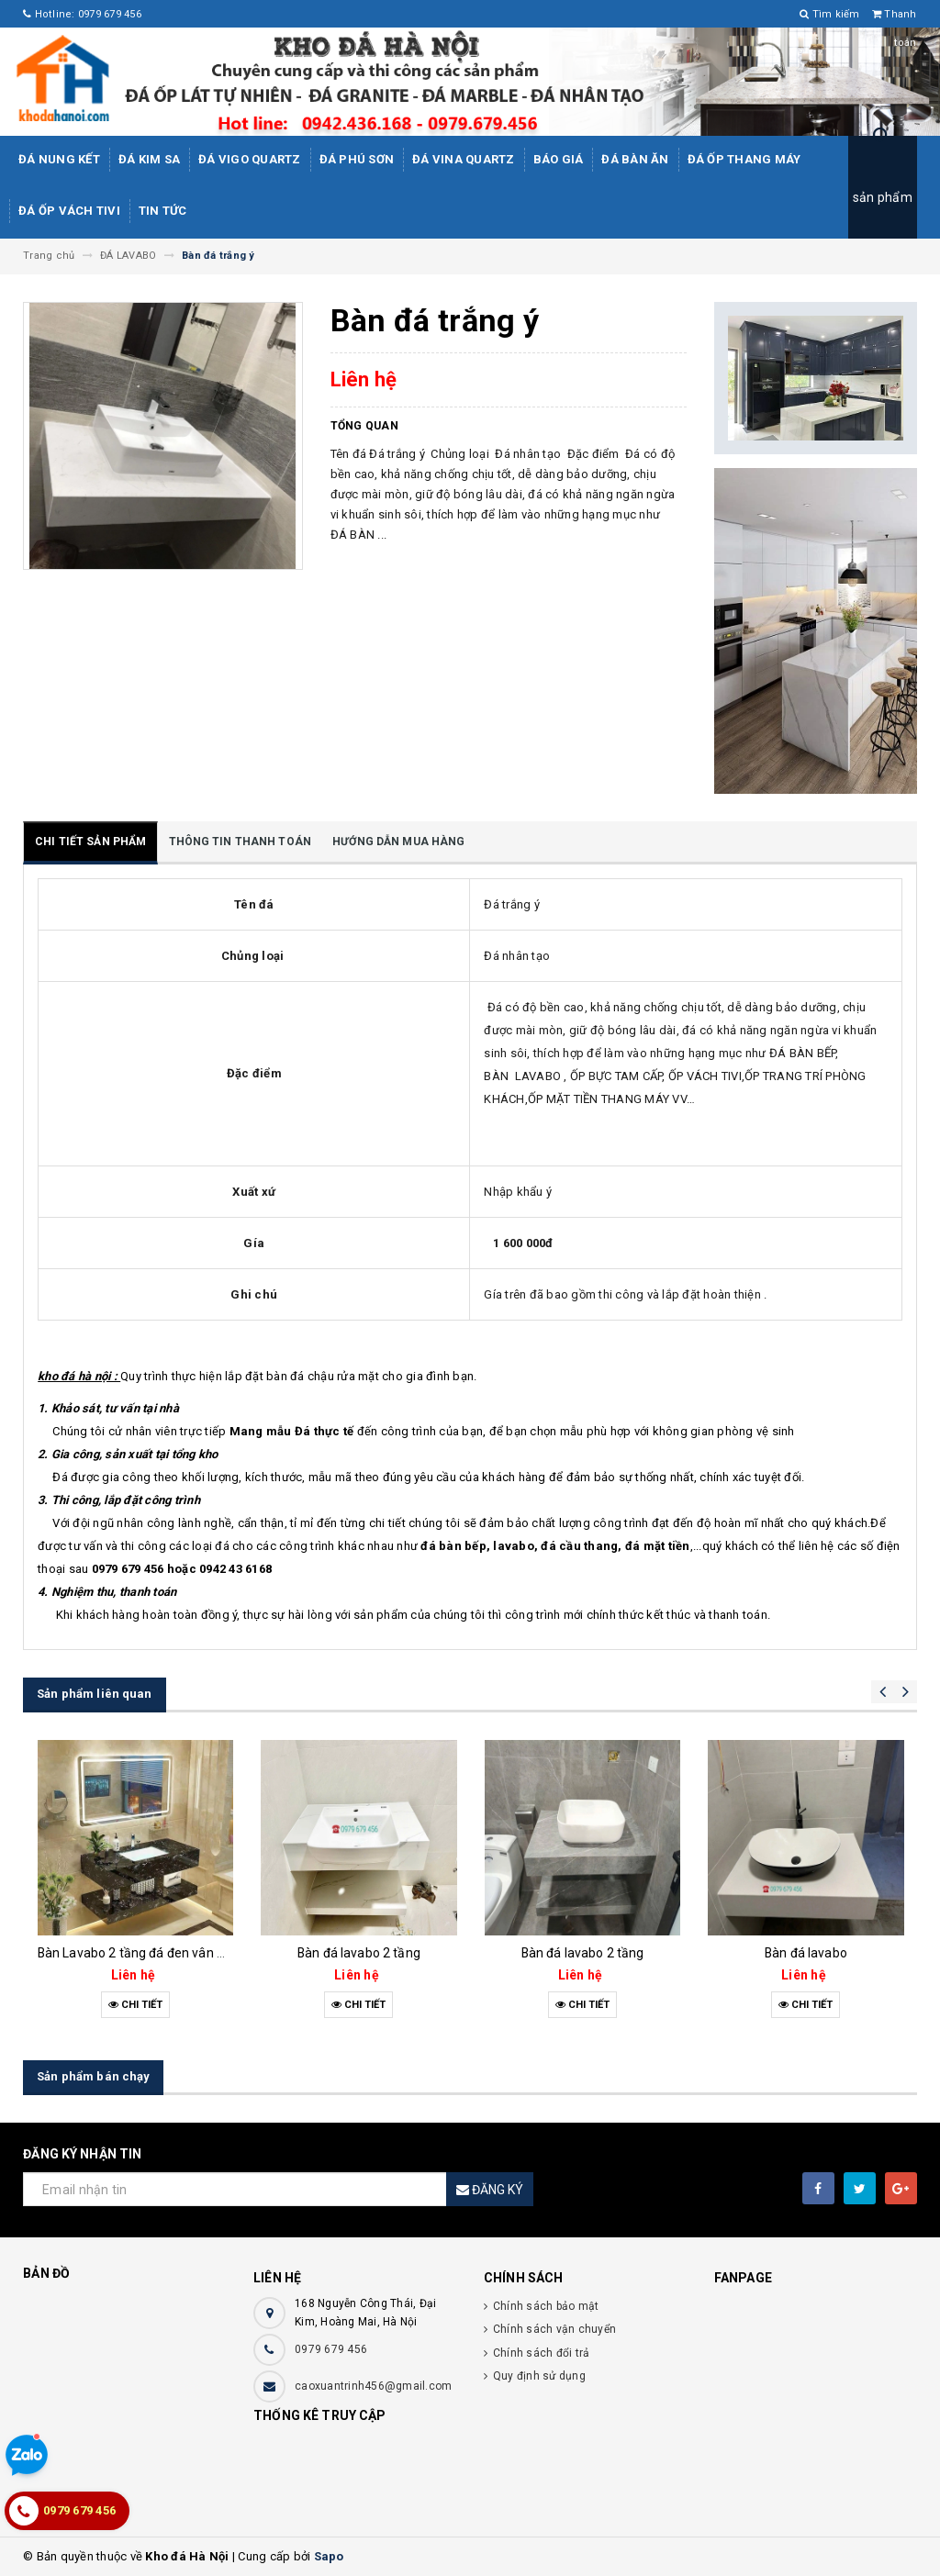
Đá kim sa (149, 159)
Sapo (329, 2556)
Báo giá (558, 159)
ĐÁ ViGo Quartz (249, 159)
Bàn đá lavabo (806, 1953)
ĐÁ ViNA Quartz (463, 159)
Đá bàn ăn (634, 159)
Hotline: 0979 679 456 (82, 14)
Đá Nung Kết (59, 159)
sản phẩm (882, 197)
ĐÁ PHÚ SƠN (357, 159)
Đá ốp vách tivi (69, 210)
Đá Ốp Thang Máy (744, 159)
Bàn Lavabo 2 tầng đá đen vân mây (140, 1953)
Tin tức (163, 210)
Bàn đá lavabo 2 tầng (358, 1953)
